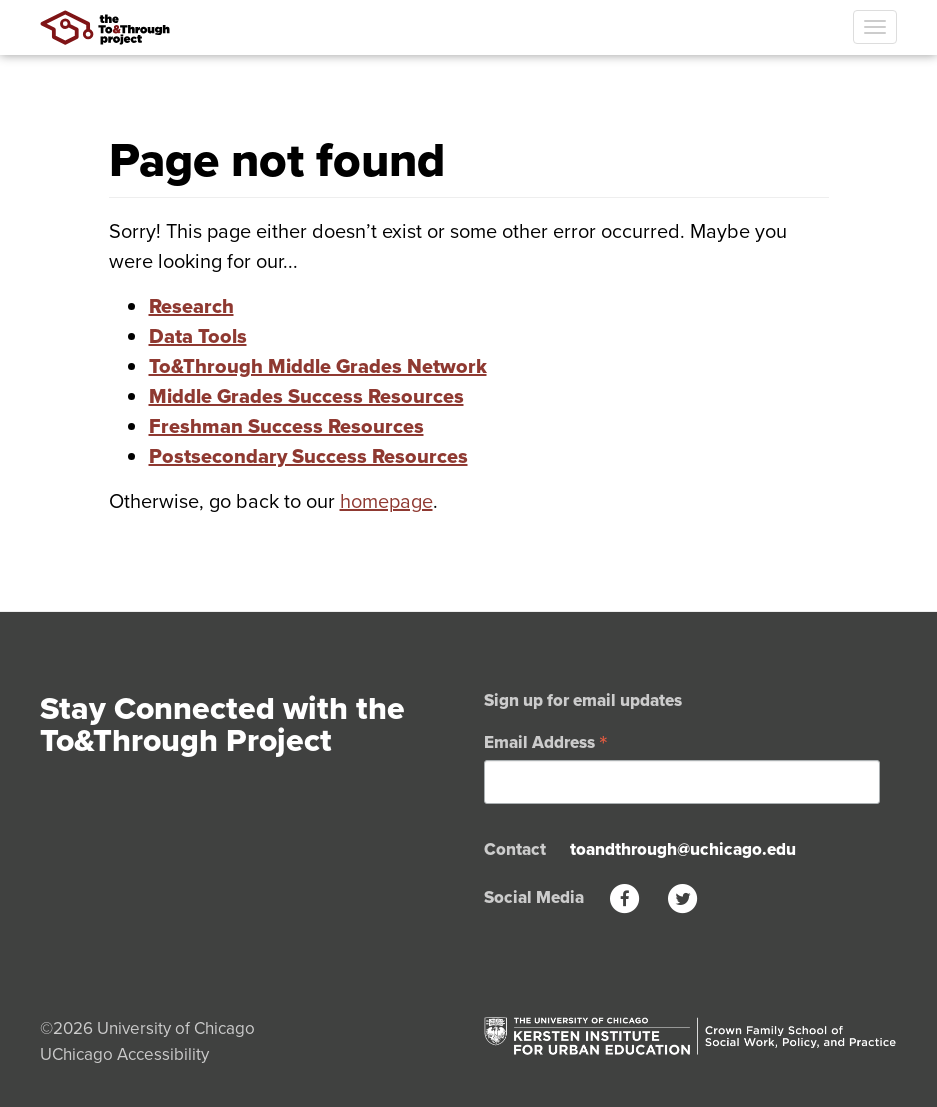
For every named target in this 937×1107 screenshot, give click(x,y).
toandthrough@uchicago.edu (683, 849)
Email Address (546, 741)
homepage (386, 500)
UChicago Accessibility (124, 1054)
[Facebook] (625, 897)
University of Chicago (176, 1028)
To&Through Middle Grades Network (318, 366)
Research (191, 306)
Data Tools (198, 336)
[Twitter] (683, 897)
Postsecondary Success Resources (308, 456)
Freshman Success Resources (286, 426)
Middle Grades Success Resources (306, 396)
